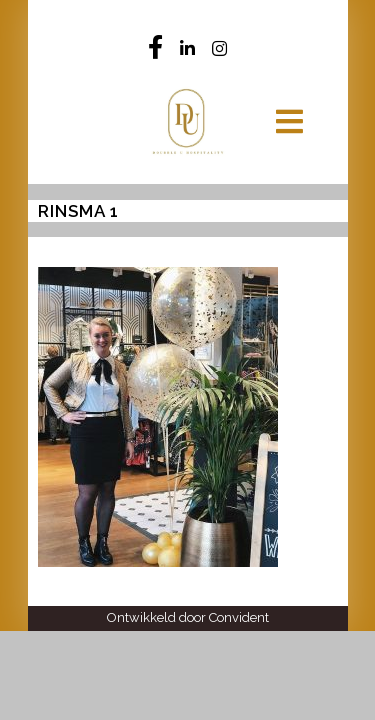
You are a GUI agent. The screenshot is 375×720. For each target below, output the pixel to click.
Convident (239, 617)
